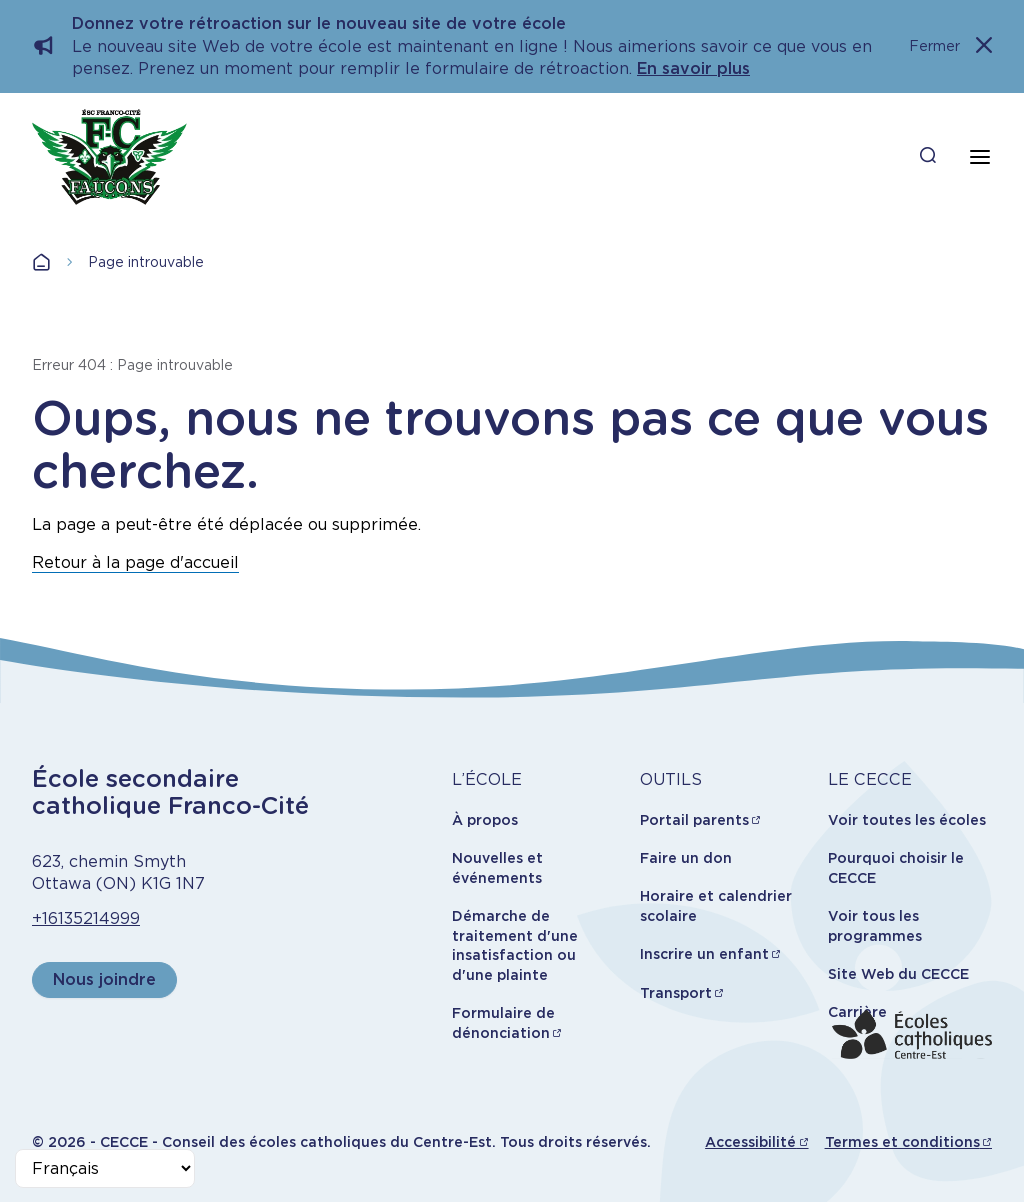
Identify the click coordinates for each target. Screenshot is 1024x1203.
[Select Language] (105, 1168)
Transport (676, 993)
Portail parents (694, 820)
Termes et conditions (902, 1142)
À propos (485, 820)
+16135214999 (86, 918)
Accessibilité (750, 1142)
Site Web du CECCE (898, 974)
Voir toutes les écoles (907, 820)
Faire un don (686, 858)
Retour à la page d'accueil (135, 562)
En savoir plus (693, 68)
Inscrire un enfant (704, 954)
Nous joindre (104, 979)
